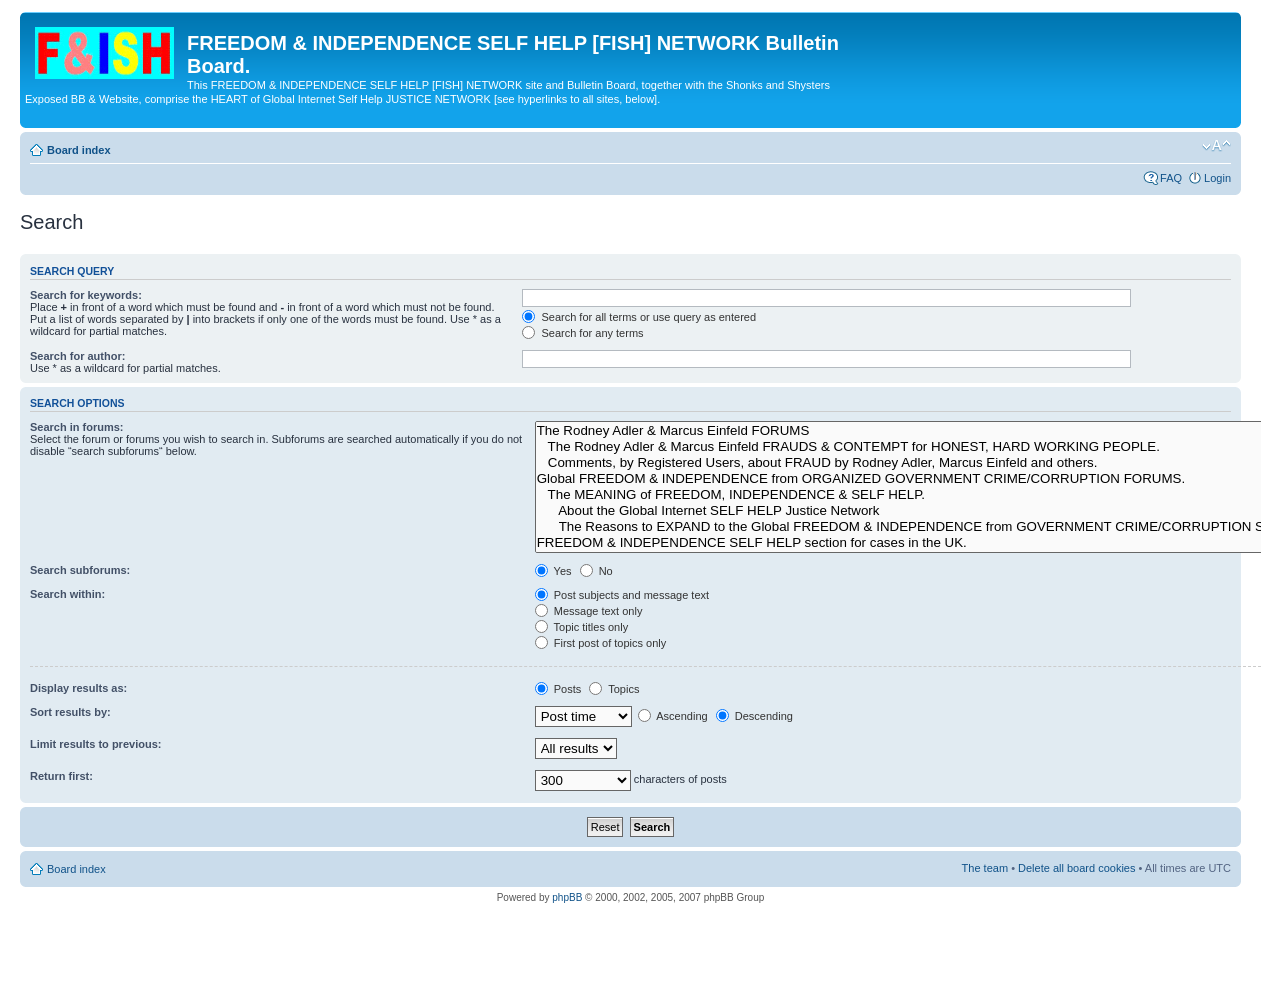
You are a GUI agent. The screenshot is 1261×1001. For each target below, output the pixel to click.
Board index (79, 150)
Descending (754, 716)
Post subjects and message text (622, 595)
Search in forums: (77, 427)
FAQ (1171, 178)
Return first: (61, 776)
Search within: (67, 594)
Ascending (673, 716)
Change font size (1216, 146)
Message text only (589, 611)
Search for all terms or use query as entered (639, 317)
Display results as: (78, 688)
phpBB (567, 897)
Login (1217, 178)
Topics (614, 689)
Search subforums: (80, 570)
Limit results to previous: (95, 744)
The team (985, 868)
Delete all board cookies (1076, 868)
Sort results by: (70, 712)
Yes (553, 571)
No (596, 571)
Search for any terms (582, 333)
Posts (558, 689)
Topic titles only (581, 627)
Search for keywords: (86, 295)
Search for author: (77, 356)
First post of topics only (601, 643)
